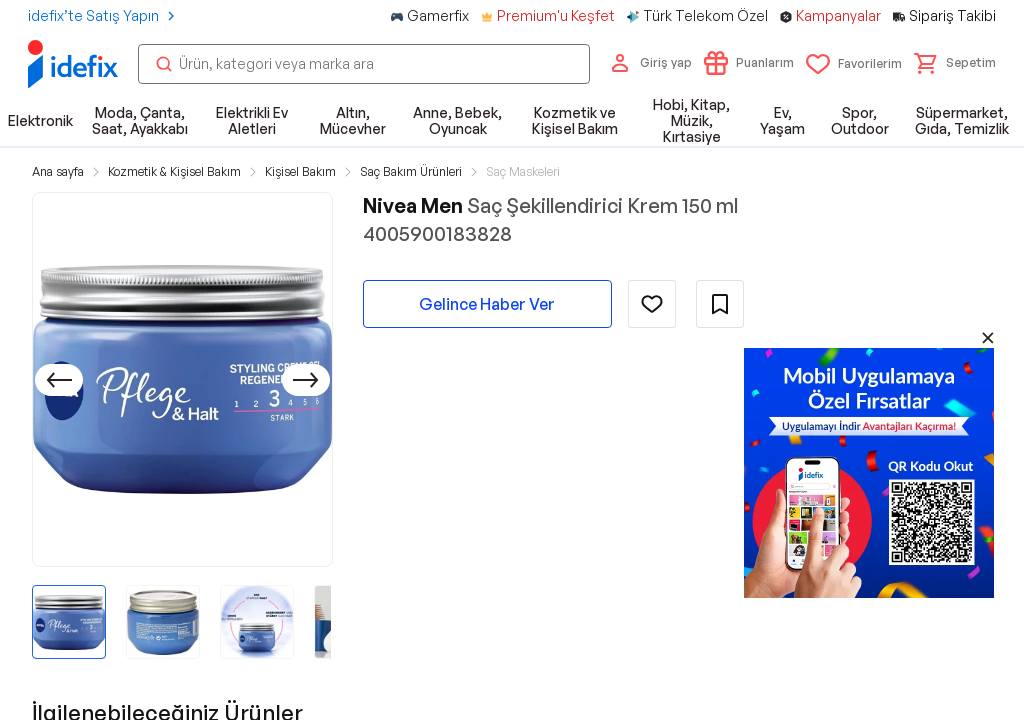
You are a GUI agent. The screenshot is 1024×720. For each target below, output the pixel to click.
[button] (955, 63)
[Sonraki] (306, 380)
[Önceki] (59, 380)
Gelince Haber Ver (487, 304)
